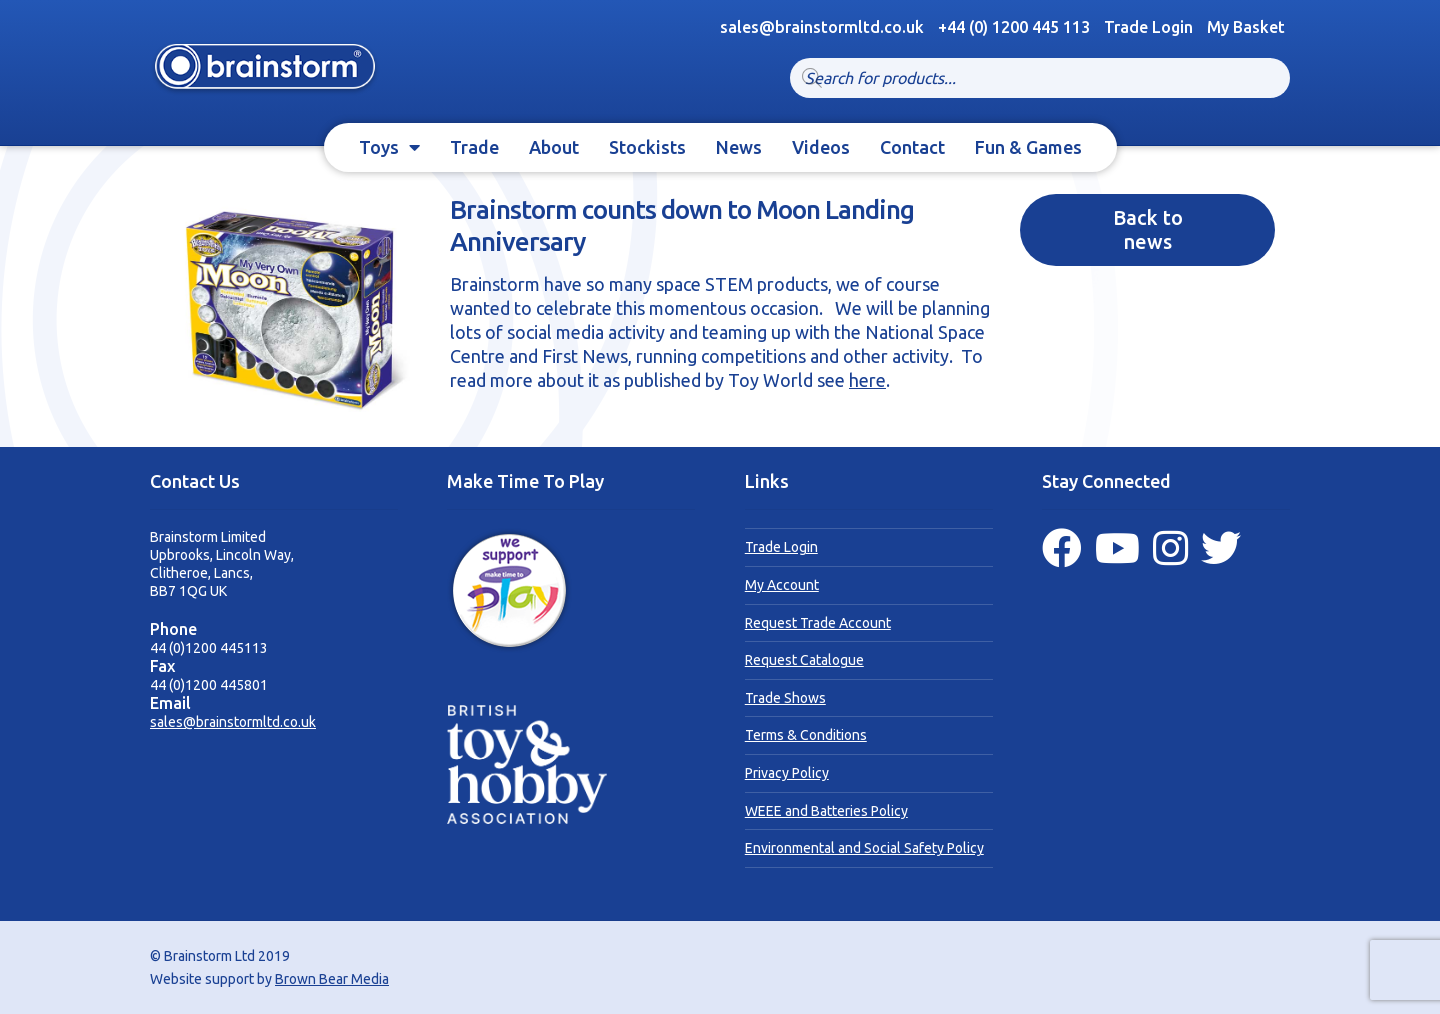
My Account (782, 585)
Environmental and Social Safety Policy (864, 848)
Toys (379, 147)
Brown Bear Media (332, 979)
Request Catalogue (804, 660)
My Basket (1246, 27)
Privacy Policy (787, 773)
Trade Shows (785, 698)
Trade (474, 147)
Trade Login (1148, 27)
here (867, 380)
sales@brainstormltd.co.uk (233, 722)
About (554, 147)
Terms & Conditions (806, 735)
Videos (821, 147)
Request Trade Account (818, 623)
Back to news (1148, 229)
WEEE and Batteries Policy (826, 811)
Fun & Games (1028, 147)
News (739, 147)
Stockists (647, 147)
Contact (912, 147)
